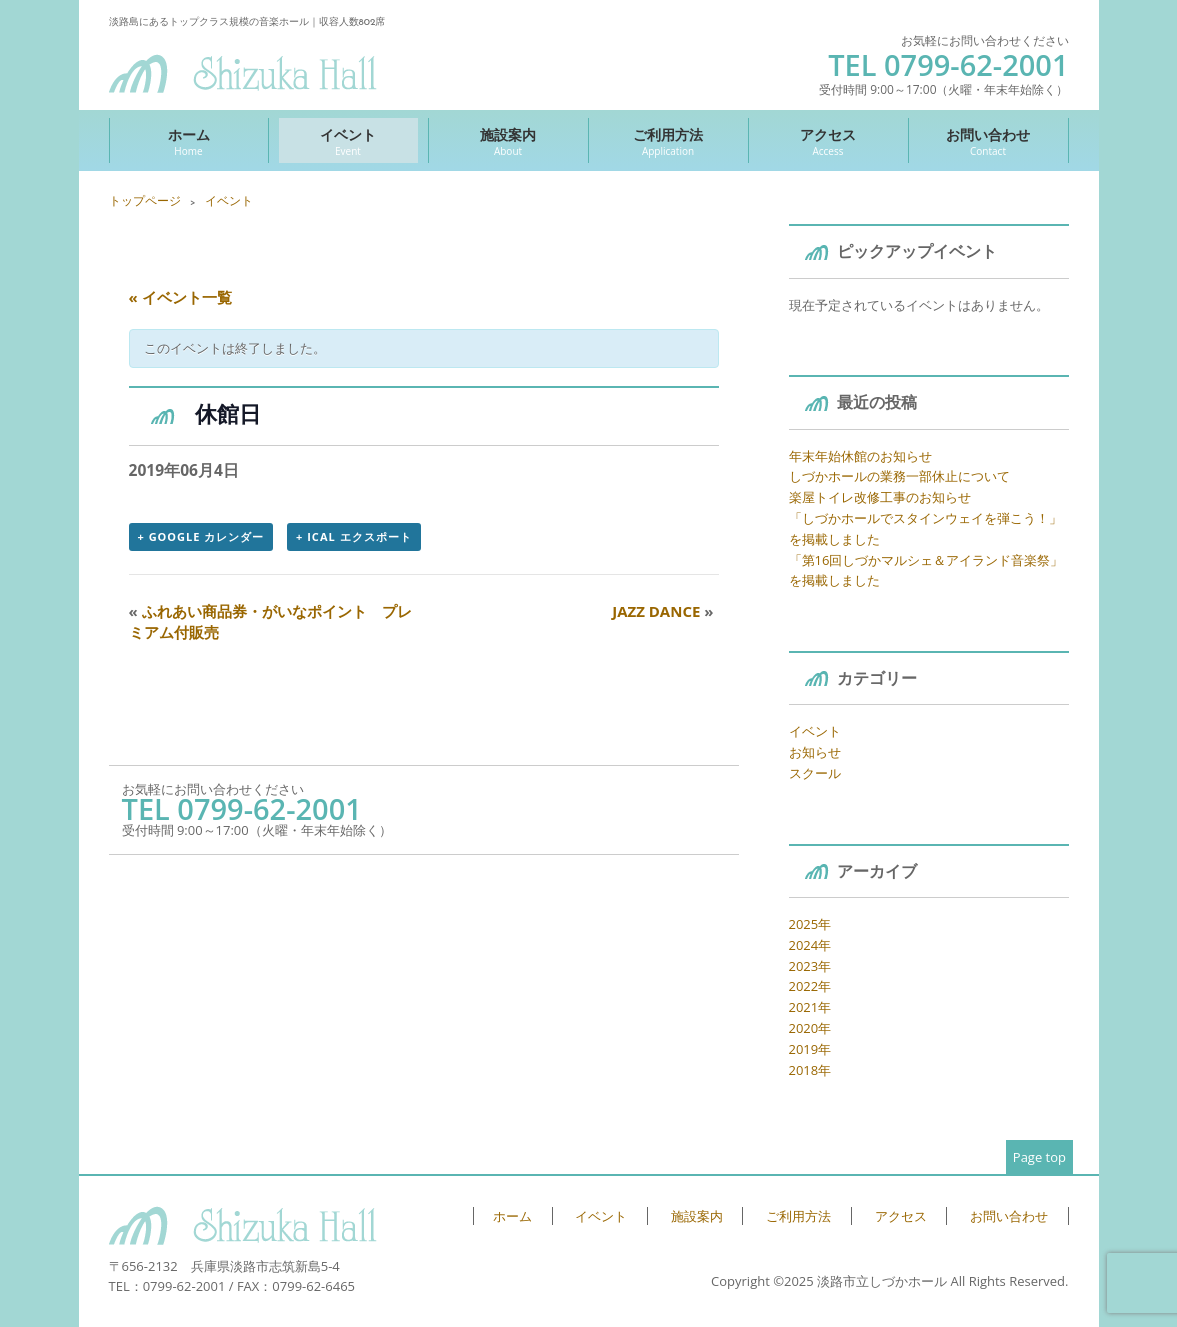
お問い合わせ (988, 141)
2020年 (810, 1028)
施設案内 (508, 141)
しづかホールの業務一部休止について (899, 476)
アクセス (828, 141)
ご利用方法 (668, 141)
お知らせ (815, 752)
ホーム (189, 141)
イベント (348, 141)
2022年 (810, 986)
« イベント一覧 (180, 297)
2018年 (810, 1070)
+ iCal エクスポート (353, 536)
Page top (1039, 1157)
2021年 (810, 1007)
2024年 (810, 945)
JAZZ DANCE (662, 611)
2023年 (810, 966)
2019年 (810, 1049)
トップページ (145, 200)
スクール (815, 773)
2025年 (810, 924)
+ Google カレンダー (201, 536)
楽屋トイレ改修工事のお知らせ (880, 497)
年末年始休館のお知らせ (860, 456)
